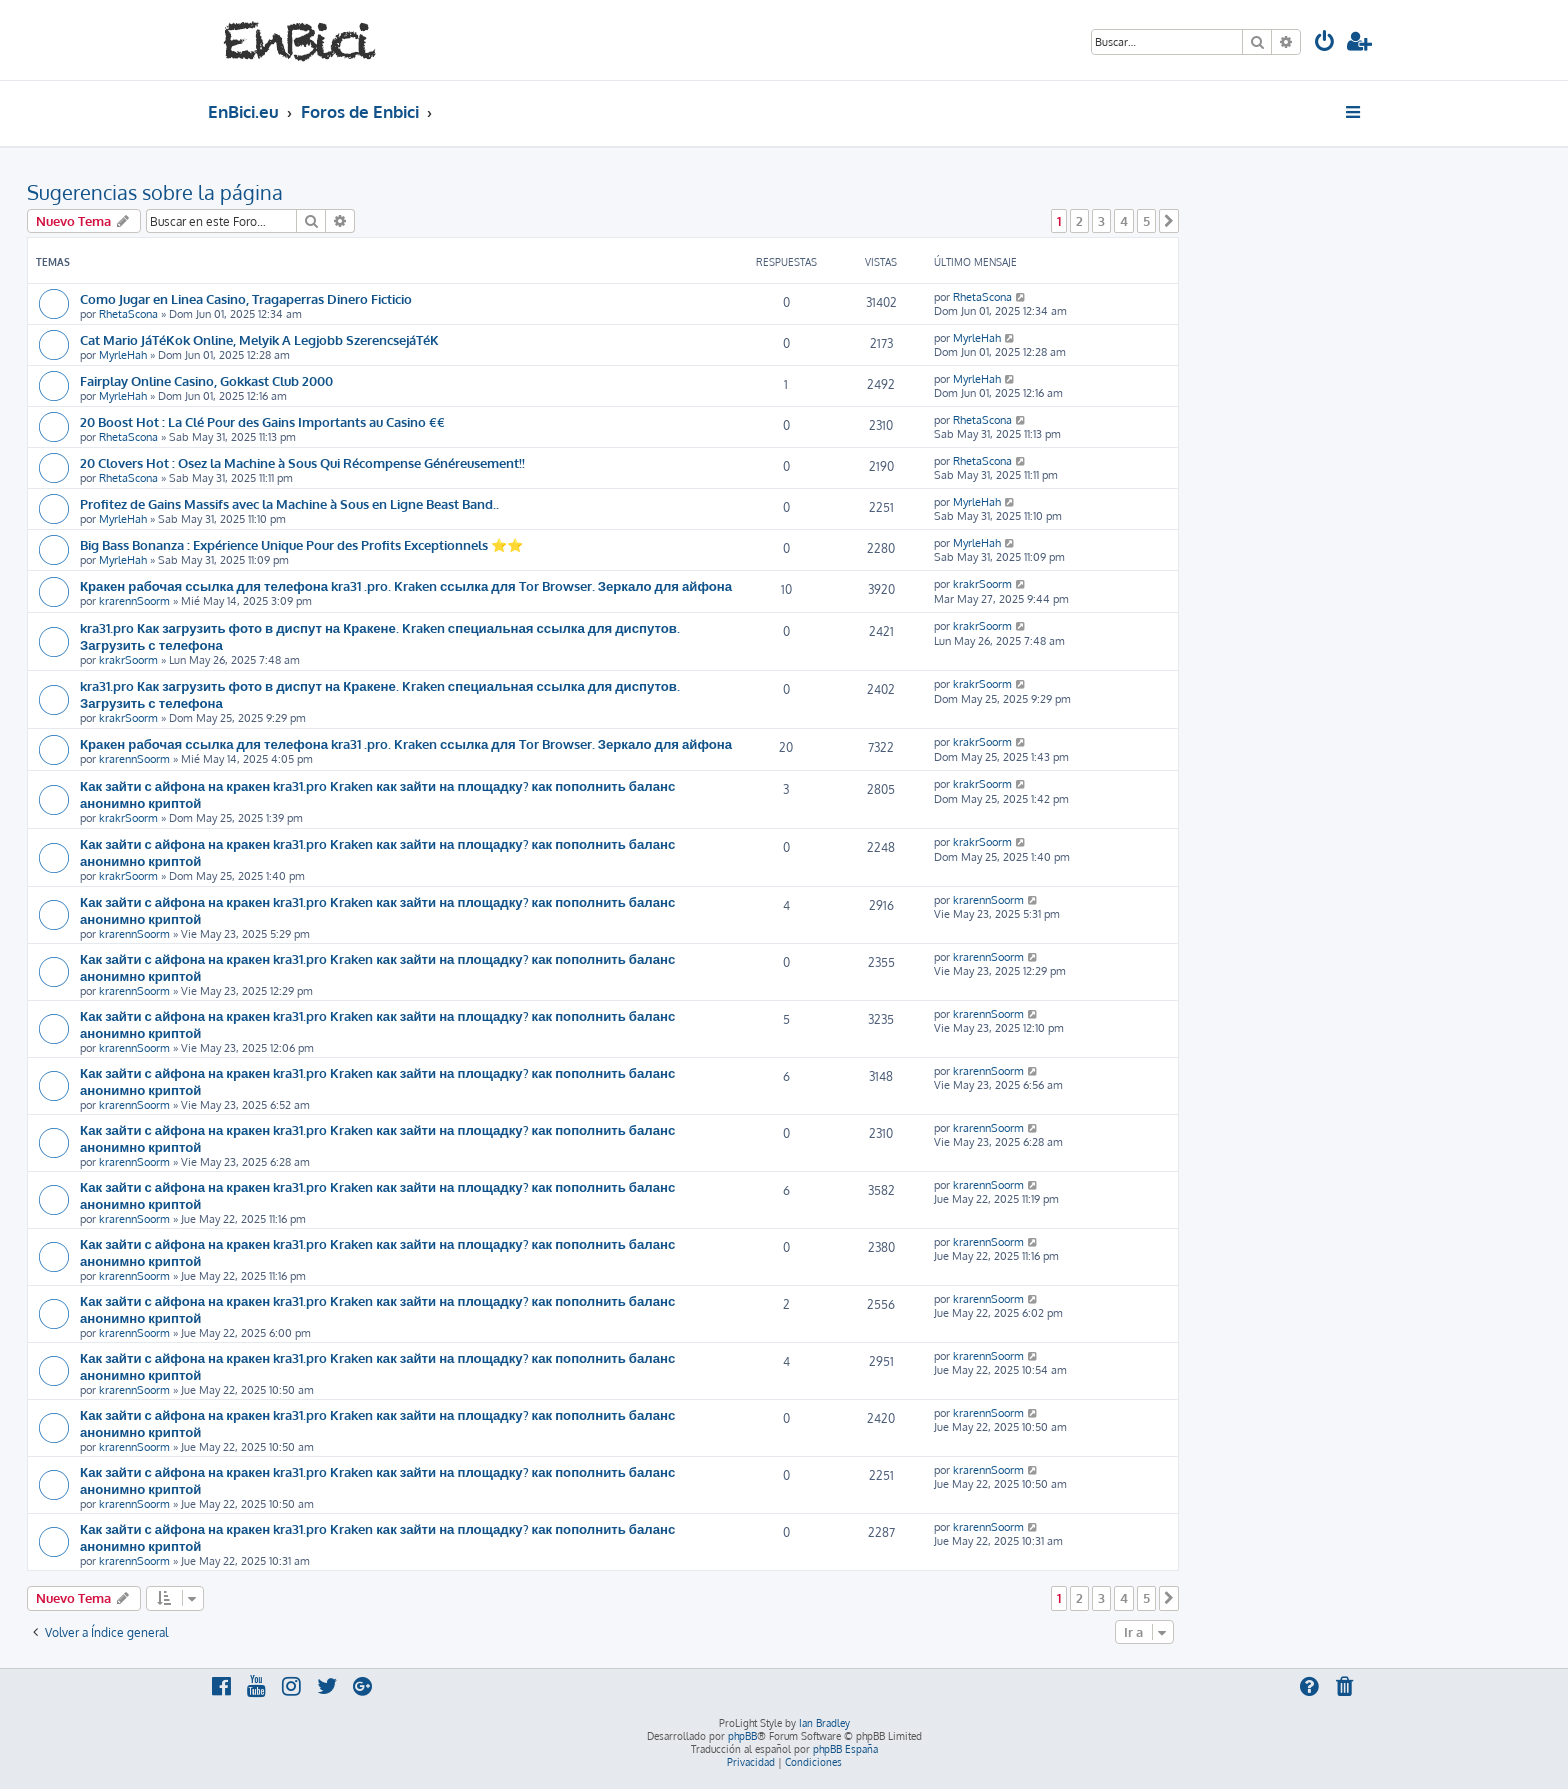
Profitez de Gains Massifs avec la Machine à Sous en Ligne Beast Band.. (289, 503)
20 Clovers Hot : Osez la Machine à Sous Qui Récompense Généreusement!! (302, 462)
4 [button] (1124, 221)
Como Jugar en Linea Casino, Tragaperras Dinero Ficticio (246, 298)
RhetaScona (128, 314)
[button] (1169, 221)
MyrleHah (123, 355)
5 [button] (1146, 221)
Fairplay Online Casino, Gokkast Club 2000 (206, 380)
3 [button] (1101, 221)
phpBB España (845, 1749)
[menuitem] (1325, 43)
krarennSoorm (134, 601)
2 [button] (1079, 221)
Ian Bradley (824, 1723)
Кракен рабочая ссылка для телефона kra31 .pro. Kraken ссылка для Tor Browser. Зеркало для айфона (406, 585)
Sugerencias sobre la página (155, 192)
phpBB (742, 1736)
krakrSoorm (982, 584)
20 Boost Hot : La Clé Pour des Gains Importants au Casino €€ (262, 421)
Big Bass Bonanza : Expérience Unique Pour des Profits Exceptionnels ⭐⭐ (301, 544)
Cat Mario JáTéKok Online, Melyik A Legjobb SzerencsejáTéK (259, 339)
